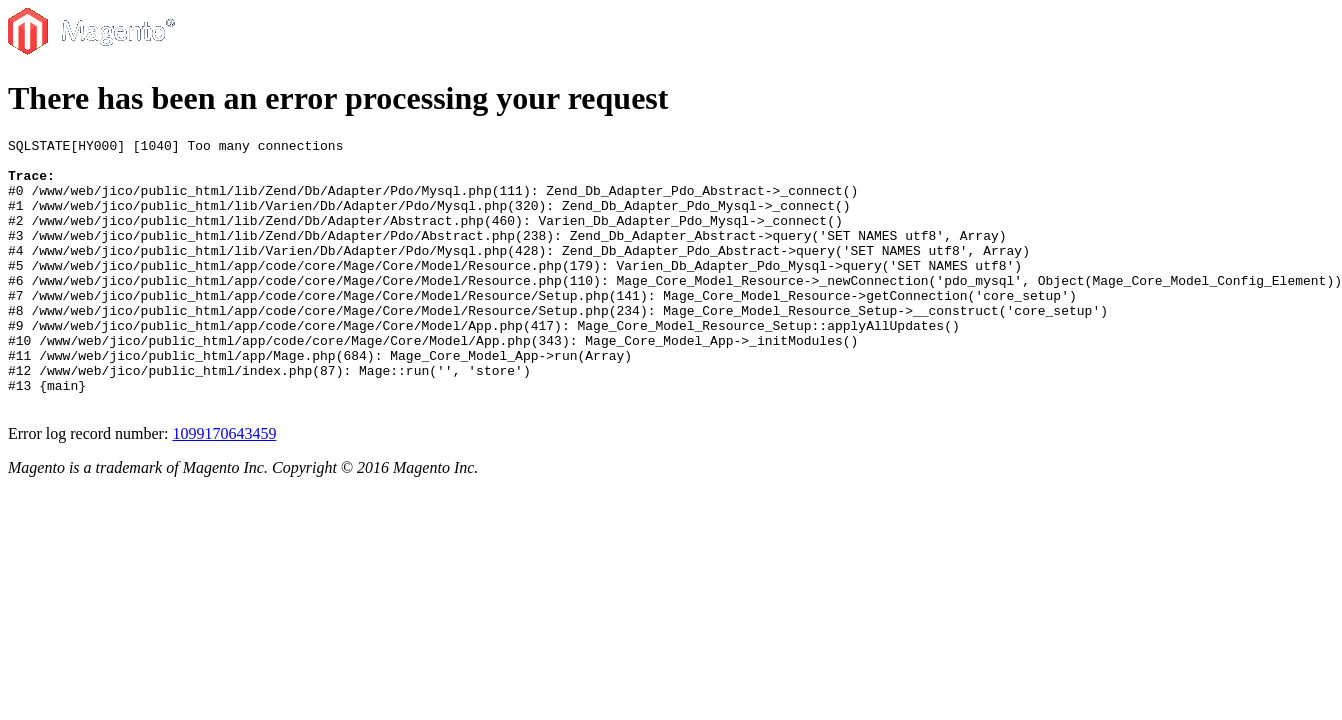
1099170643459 (224, 487)
